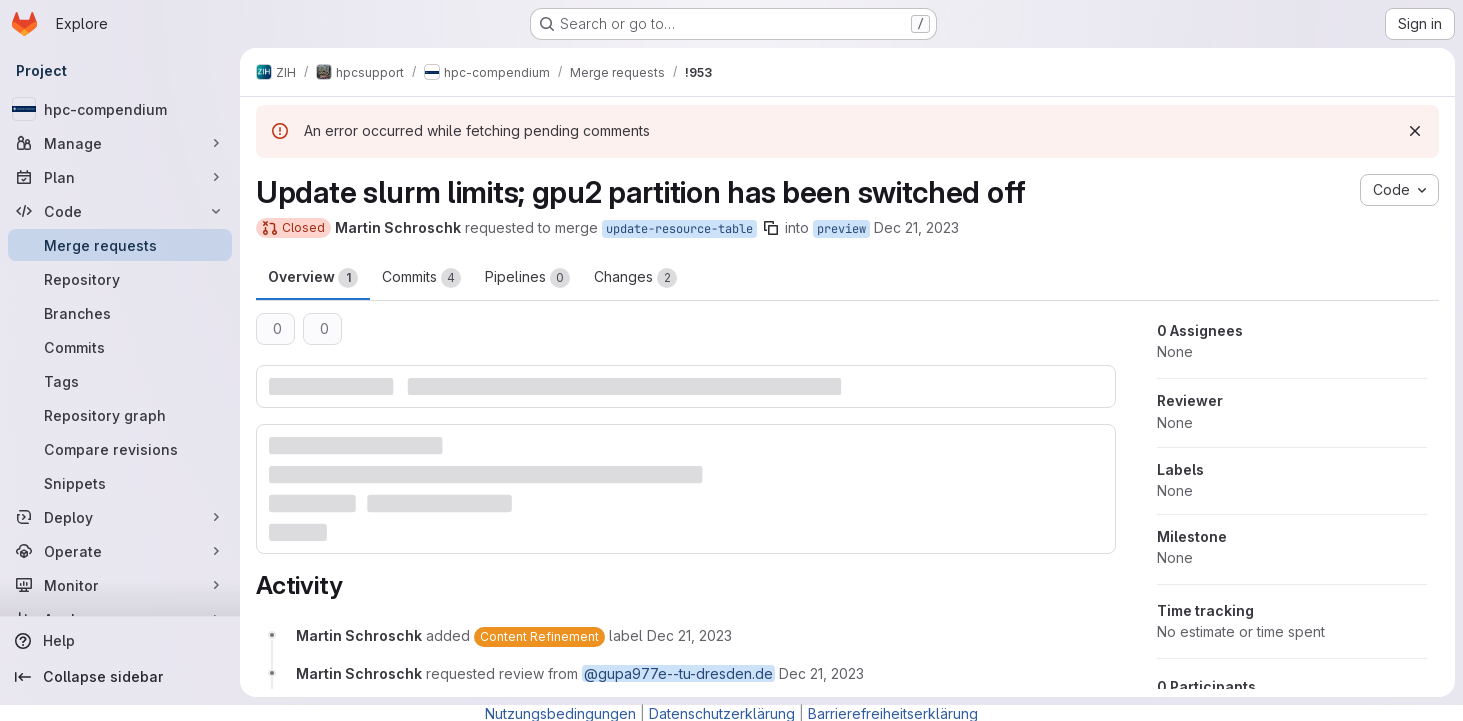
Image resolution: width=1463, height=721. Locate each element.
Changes (635, 278)
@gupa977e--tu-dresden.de (678, 673)
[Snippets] (120, 483)
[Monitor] (120, 585)
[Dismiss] (1415, 131)
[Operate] (120, 551)
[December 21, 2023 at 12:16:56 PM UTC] (689, 635)
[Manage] (120, 143)
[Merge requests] (120, 245)
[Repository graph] (120, 415)
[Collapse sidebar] (120, 677)
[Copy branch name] (771, 228)
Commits (421, 278)
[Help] (120, 641)
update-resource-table (679, 229)
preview (841, 229)
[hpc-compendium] (120, 109)
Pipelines (527, 278)
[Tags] (120, 381)
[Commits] (120, 347)
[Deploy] (120, 517)
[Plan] (120, 177)
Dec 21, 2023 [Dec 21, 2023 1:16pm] (916, 227)
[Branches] (120, 313)
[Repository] (120, 279)
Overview (313, 278)
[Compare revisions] (120, 449)
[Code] (120, 211)
